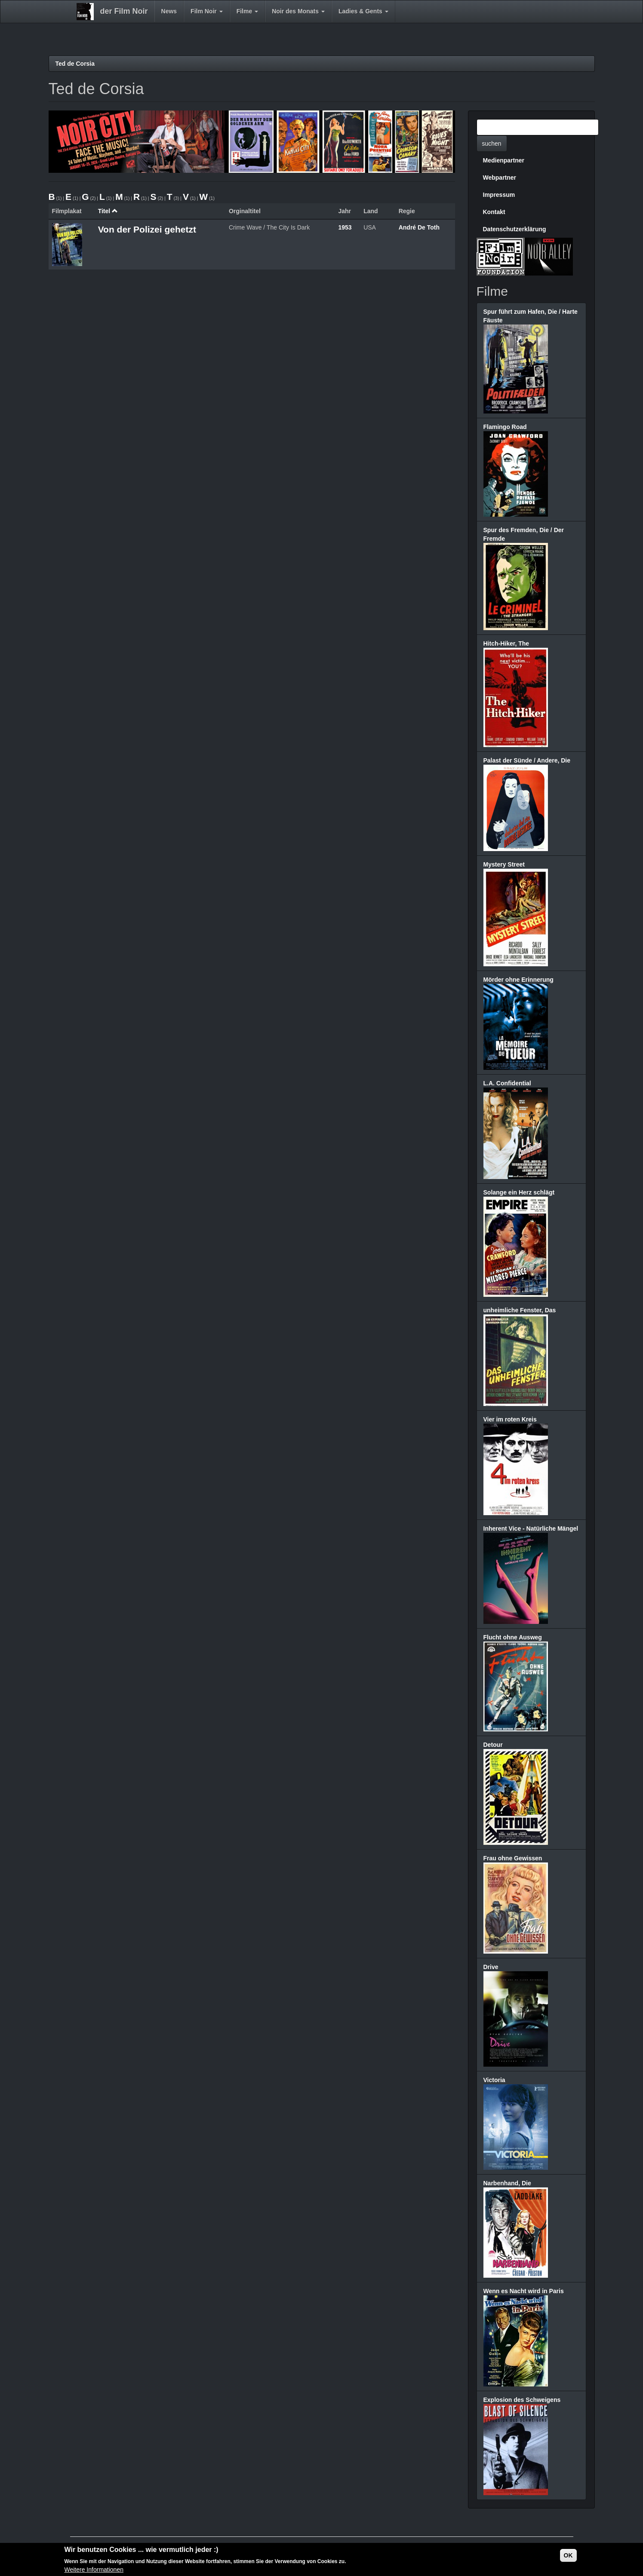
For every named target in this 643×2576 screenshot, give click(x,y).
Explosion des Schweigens (522, 2399)
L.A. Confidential (507, 1083)
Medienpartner (503, 160)
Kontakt (494, 211)
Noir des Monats (298, 11)
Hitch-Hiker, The (506, 643)
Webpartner (500, 177)
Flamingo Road (505, 426)
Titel (108, 211)
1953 (344, 227)
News (169, 11)
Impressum (499, 194)
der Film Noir (124, 11)
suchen (491, 143)
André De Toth (419, 227)
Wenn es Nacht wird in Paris (523, 2291)
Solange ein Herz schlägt (519, 1192)
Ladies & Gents (363, 11)
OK (568, 2556)
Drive (490, 1966)
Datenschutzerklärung (514, 229)
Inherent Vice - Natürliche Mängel (530, 1528)
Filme (247, 11)
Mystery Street (504, 864)
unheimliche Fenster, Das (519, 1310)
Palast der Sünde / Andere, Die (527, 760)
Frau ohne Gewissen (512, 1858)
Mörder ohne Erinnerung (518, 979)
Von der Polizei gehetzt (147, 229)
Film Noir (207, 11)
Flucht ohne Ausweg (512, 1637)
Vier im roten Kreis (510, 1419)
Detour (493, 1744)
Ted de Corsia (75, 63)
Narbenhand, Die (507, 2183)
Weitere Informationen (94, 2570)
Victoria (494, 2080)
